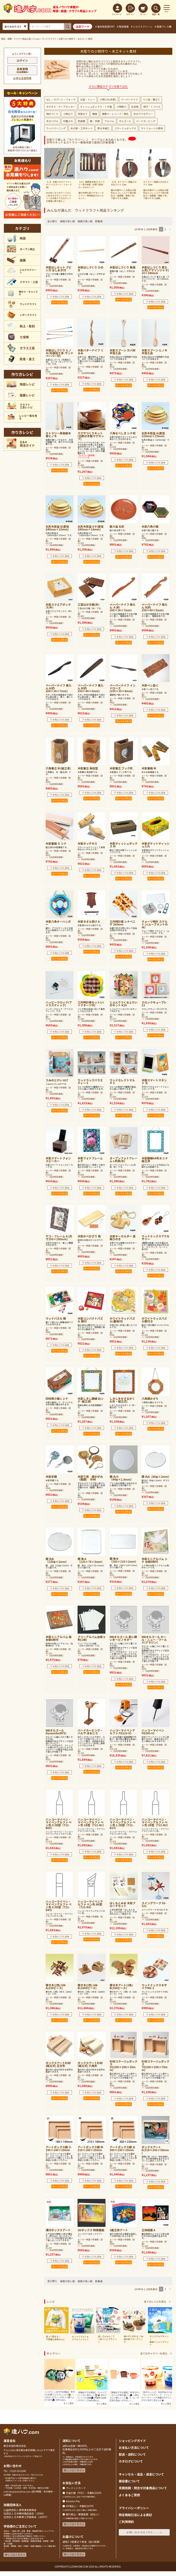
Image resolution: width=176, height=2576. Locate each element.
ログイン (22, 60)
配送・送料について (132, 2454)
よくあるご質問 (129, 2495)
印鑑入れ (68, 121)
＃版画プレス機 (162, 26)
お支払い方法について (134, 2447)
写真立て (83, 114)
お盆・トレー (87, 99)
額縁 (94, 114)
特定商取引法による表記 (135, 2515)
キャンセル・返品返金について (141, 2474)
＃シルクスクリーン (141, 26)
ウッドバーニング (56, 128)
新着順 (98, 221)
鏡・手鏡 (95, 121)
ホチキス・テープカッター (60, 106)
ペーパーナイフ (129, 99)
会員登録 (22, 70)
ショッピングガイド (132, 2440)
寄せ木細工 (103, 128)
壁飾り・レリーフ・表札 (115, 114)
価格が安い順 (67, 221)
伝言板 (134, 106)
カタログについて (131, 2461)
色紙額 (81, 121)
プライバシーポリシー (134, 2508)
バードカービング (146, 121)
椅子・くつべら (151, 106)
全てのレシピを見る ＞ (157, 2301)
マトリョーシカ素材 (152, 128)
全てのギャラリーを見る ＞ (156, 2353)
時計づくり (52, 114)
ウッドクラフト (49, 38)
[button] (169, 229)
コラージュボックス (125, 128)
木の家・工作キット (82, 128)
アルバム (109, 121)
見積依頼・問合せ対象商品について (143, 2488)
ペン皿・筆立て (151, 99)
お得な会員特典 (22, 78)
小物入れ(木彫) (108, 99)
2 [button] (165, 229)
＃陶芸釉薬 (122, 26)
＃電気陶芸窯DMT (105, 26)
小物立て (68, 114)
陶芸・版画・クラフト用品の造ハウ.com (20, 38)
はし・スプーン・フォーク (60, 99)
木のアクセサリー (143, 114)
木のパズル (52, 121)
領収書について (129, 2481)
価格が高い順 (85, 221)
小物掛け (121, 106)
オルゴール (125, 121)
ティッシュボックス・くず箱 (96, 106)
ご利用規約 (126, 2521)
